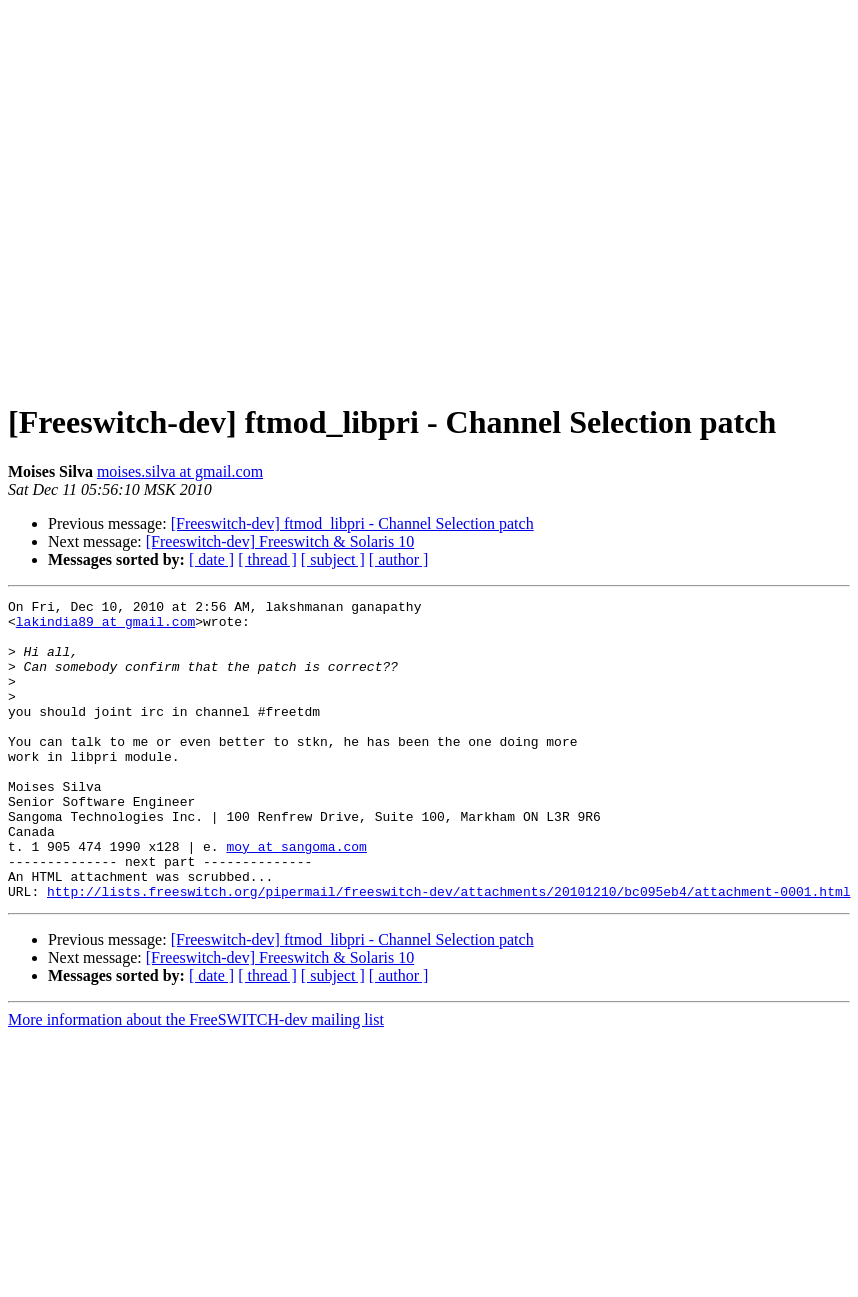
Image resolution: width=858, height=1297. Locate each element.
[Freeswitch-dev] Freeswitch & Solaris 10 (280, 541)
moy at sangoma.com (296, 897)
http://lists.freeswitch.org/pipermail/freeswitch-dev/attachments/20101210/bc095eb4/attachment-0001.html (448, 951)
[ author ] (399, 559)
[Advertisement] (425, 195)
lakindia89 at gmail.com (105, 627)
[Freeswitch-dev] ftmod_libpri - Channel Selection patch (352, 523)
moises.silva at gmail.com (180, 471)
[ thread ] (267, 559)
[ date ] (211, 559)
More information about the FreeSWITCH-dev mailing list (196, 1079)
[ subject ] (333, 559)
